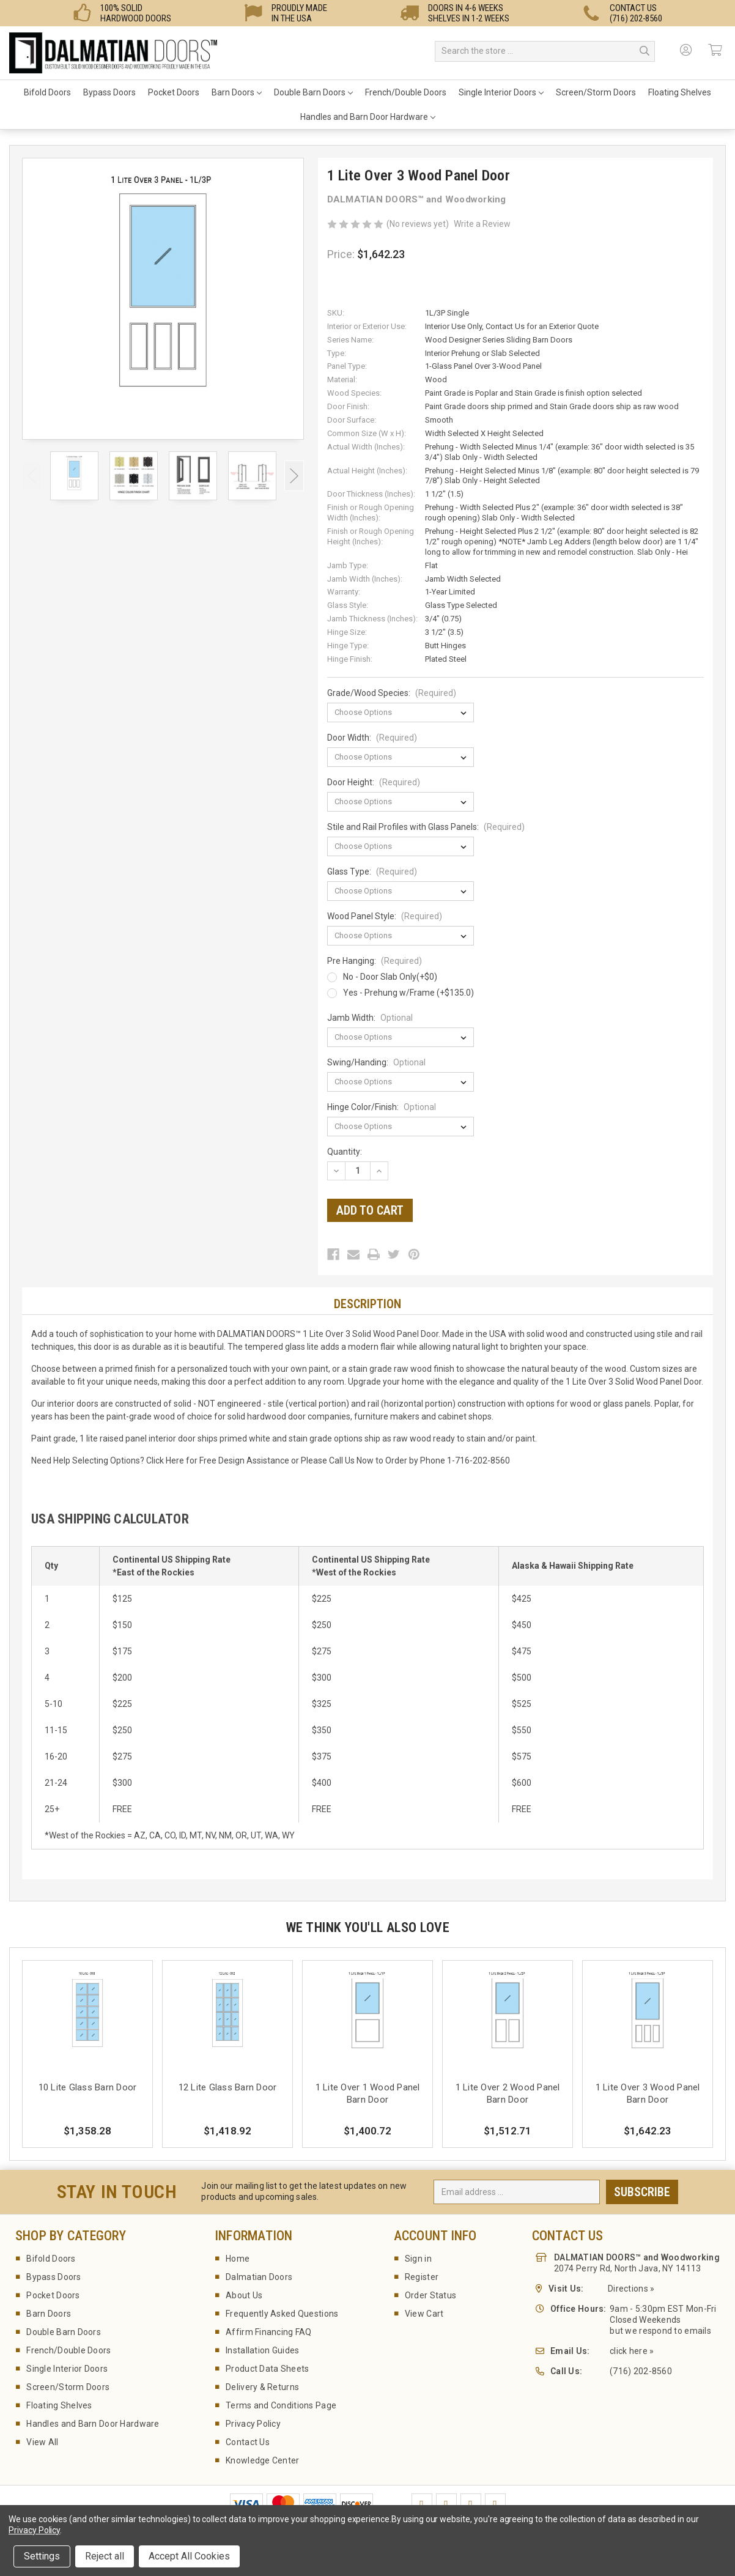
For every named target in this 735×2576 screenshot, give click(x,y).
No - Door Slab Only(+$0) (390, 977)
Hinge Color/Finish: (381, 1107)
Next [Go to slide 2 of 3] (294, 476)
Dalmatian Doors (259, 2277)
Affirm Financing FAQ (269, 2332)
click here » (632, 2351)
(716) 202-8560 (641, 2371)
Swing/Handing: (376, 1062)
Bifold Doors (47, 92)
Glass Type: (372, 871)
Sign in (418, 2258)
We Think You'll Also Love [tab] (367, 1927)
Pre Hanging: (374, 961)
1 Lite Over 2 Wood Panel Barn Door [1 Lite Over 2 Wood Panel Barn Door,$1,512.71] (508, 2093)
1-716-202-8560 (478, 1460)
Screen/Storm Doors (596, 92)
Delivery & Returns (262, 2387)
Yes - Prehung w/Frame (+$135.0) (408, 992)
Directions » (631, 2288)
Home (237, 2258)
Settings (42, 2556)
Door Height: (373, 782)
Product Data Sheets (267, 2369)
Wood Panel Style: (384, 916)
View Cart (424, 2314)
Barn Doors (237, 92)
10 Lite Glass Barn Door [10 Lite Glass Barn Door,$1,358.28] (88, 2087)
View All (42, 2442)
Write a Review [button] (482, 224)
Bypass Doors (109, 92)
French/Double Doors (405, 92)
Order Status (430, 2295)
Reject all (104, 2556)
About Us (244, 2295)
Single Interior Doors (501, 92)
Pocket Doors (173, 92)
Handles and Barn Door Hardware (367, 117)
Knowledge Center (262, 2460)
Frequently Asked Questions (282, 2314)
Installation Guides (262, 2350)
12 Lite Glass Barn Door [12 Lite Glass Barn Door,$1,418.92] (228, 2087)
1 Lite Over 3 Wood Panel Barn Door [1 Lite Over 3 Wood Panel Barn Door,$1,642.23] (648, 2093)
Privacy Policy (253, 2424)
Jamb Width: (370, 1018)
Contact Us (248, 2442)
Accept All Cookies (189, 2556)
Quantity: (344, 1152)
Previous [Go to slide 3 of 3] (32, 476)
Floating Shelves (679, 92)
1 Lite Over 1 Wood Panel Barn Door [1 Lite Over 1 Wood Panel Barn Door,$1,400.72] (368, 2093)
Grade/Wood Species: (391, 693)
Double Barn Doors (313, 92)
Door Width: (372, 737)
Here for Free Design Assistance (227, 1460)
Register (421, 2277)
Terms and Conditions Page (281, 2405)
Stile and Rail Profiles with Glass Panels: (426, 827)
